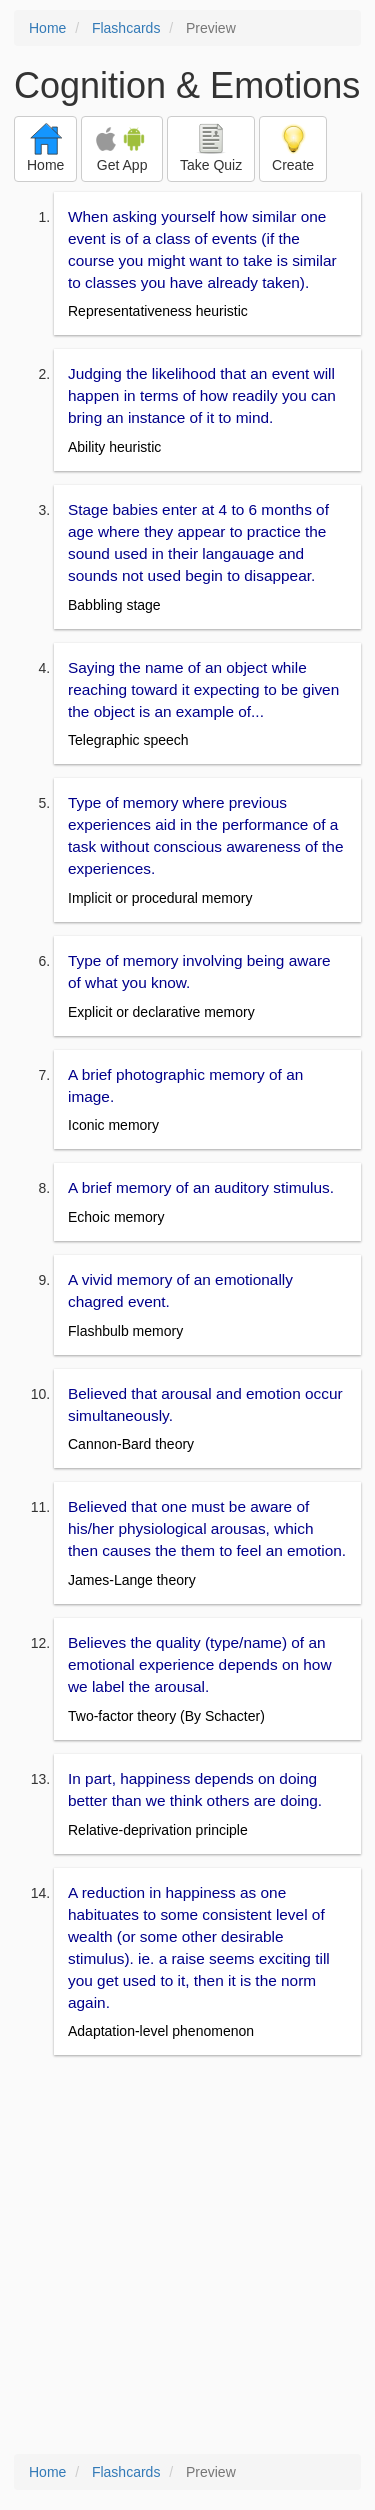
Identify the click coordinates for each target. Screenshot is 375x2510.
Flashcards (126, 28)
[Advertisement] (187, 2256)
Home (47, 28)
